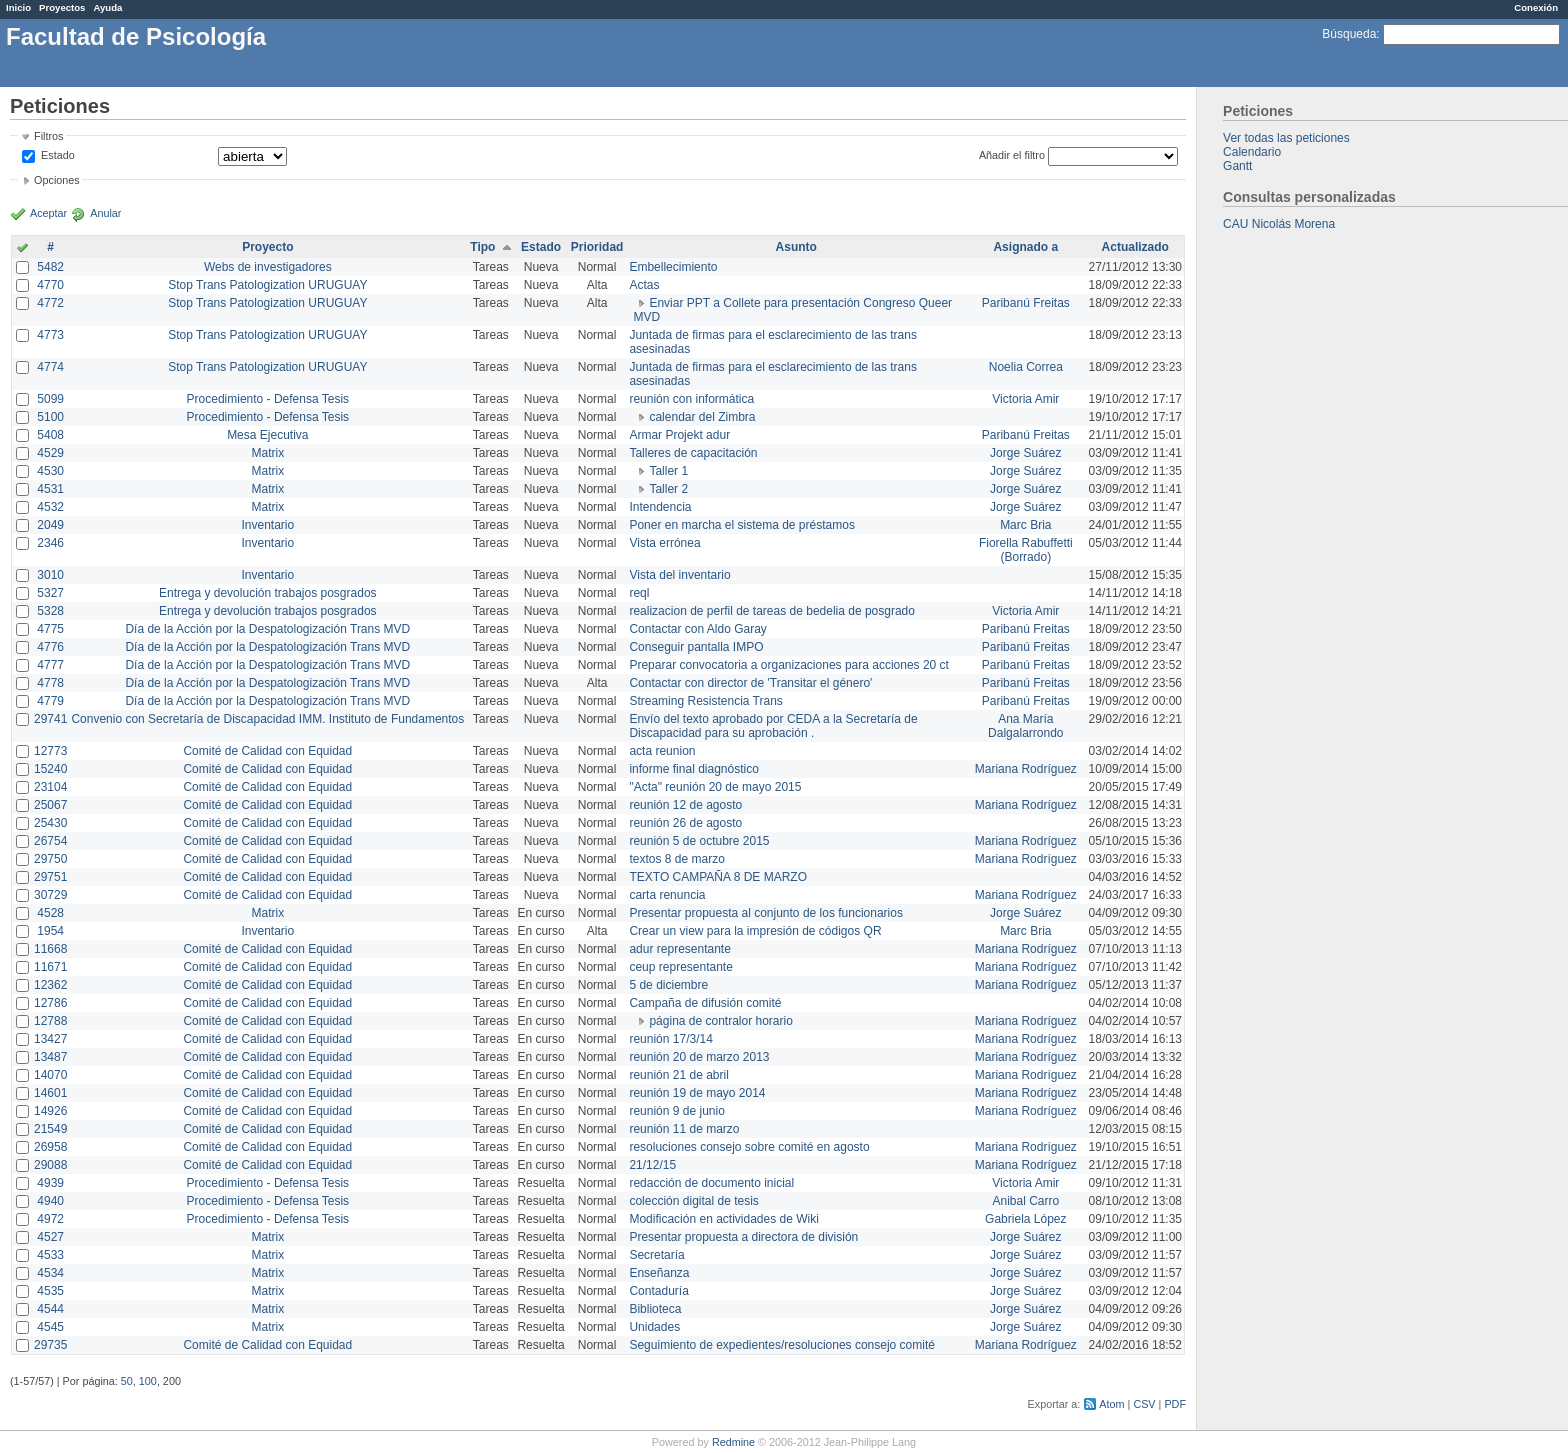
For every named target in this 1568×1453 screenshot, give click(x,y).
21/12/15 (652, 1165)
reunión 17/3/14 (670, 1039)
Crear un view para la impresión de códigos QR (755, 931)
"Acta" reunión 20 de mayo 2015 (715, 787)
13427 (50, 1039)
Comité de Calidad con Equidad (267, 751)
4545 (50, 1327)
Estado (58, 155)
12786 (50, 1003)
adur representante (679, 949)
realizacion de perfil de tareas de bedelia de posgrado (772, 611)
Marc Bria (1025, 525)
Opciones (57, 180)
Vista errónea (664, 543)
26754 (50, 841)
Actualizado (1135, 247)
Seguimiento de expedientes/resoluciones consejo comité (782, 1345)
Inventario (267, 525)
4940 (50, 1201)
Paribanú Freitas (1026, 303)
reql (639, 593)
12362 (50, 985)
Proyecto (267, 247)
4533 (50, 1255)
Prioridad (597, 247)
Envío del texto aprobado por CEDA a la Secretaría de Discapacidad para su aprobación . (773, 726)
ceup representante (680, 967)
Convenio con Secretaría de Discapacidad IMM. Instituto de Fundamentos (267, 719)
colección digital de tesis (693, 1201)
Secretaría (656, 1255)
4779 (50, 701)
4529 (50, 453)
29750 (50, 859)
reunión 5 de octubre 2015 (699, 841)
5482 (50, 267)
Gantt (1237, 166)
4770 (50, 285)
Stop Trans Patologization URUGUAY (267, 285)
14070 (50, 1075)
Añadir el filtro (1012, 155)
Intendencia (660, 507)
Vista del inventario (679, 575)
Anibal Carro (1025, 1201)
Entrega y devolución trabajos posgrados (267, 593)
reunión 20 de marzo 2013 (699, 1057)
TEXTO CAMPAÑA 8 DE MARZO (718, 877)
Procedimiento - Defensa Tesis (268, 399)
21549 (50, 1129)
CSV (1144, 1404)
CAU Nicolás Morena (1279, 224)
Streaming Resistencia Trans (705, 701)
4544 (50, 1309)
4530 (50, 471)
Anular (105, 213)
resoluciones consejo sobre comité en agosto (749, 1147)
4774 (50, 367)
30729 (50, 895)
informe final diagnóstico (693, 769)
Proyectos (62, 7)
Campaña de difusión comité (705, 1003)
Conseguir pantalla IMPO (696, 647)
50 (127, 1381)
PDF (1175, 1404)
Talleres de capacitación (693, 453)
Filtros (48, 136)
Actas (644, 285)
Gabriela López (1025, 1219)
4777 (50, 665)
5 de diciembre (668, 985)
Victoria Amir (1025, 399)
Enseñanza (659, 1273)
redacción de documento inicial (711, 1183)
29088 (50, 1165)
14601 (50, 1093)
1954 (50, 931)
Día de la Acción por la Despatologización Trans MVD (267, 629)
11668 (50, 949)
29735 (50, 1345)
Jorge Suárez (1025, 453)
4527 (50, 1237)
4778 (50, 683)
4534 (50, 1273)
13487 (50, 1057)
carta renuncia (667, 895)
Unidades (654, 1327)
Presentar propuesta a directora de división (743, 1237)
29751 (50, 877)
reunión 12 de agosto (685, 805)
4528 (50, 913)
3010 (50, 575)
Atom (1111, 1404)
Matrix (267, 453)
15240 (50, 769)
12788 (50, 1021)
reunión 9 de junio (676, 1111)
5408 (50, 435)
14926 (50, 1111)
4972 (50, 1219)
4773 (50, 335)
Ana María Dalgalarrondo (1025, 726)
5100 (50, 417)
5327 (50, 593)
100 (148, 1381)
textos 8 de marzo (676, 859)
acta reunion (662, 751)
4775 (50, 629)
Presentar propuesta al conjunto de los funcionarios (766, 913)
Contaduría (658, 1291)
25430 (50, 823)
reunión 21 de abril (678, 1075)
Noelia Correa (1026, 367)
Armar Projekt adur (679, 435)
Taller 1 (668, 471)
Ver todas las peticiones (1286, 138)
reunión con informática (691, 399)
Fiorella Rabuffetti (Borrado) (1026, 550)
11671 (50, 967)
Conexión (1536, 7)
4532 (50, 507)
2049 (50, 525)
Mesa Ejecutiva (267, 435)
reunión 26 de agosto (685, 823)
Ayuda (107, 7)
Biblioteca (655, 1309)
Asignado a (1025, 247)
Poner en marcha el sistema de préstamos (741, 525)
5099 (50, 399)
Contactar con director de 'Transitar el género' (750, 683)
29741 (50, 719)
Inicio (18, 7)
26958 (50, 1147)
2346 (50, 543)
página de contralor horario (720, 1021)
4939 (50, 1183)
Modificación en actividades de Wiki (723, 1219)
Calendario (1252, 152)
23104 (50, 787)
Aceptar (48, 213)
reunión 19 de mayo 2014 (697, 1093)
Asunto (796, 247)
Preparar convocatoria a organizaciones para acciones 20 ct (789, 665)
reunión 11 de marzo (684, 1129)
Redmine (733, 1442)
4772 (50, 303)
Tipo (482, 247)
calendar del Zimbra (702, 417)
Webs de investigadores (268, 267)
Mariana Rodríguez (1026, 769)
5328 (50, 611)
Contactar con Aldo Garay (697, 629)
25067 (50, 805)
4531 (50, 489)
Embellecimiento (673, 267)
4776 (50, 647)
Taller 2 (668, 489)
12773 (50, 751)
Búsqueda (1349, 34)
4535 (50, 1291)
